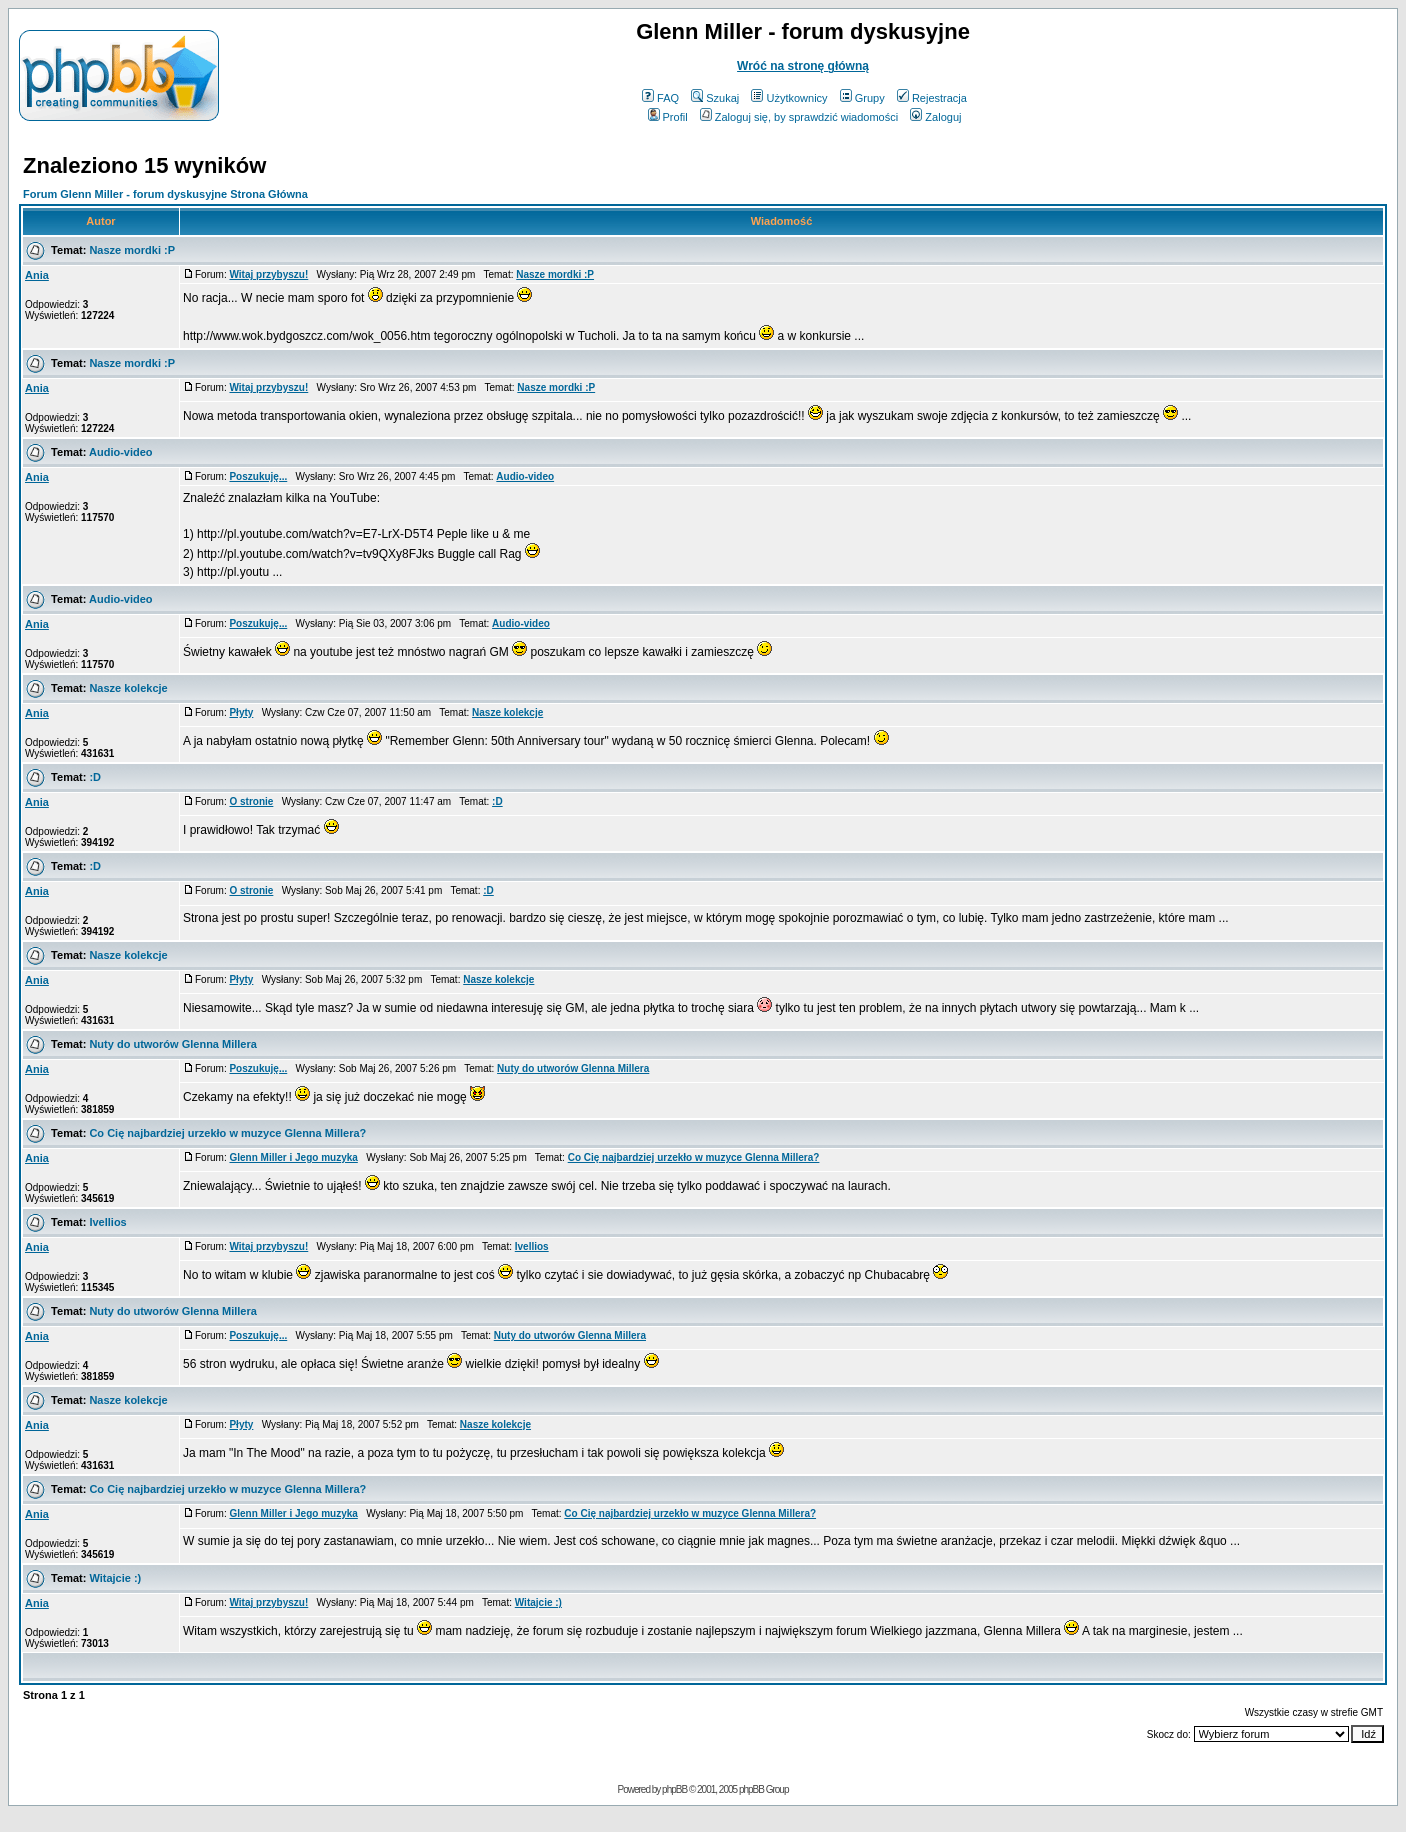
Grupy (862, 98)
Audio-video (121, 452)
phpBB (674, 1789)
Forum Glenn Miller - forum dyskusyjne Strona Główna (165, 194)
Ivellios (107, 1222)
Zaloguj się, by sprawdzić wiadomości (799, 117)
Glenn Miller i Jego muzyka (293, 1157)
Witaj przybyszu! (268, 274)
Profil (668, 117)
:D (95, 777)
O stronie (251, 801)
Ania (37, 275)
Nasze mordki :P (132, 250)
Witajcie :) (115, 1578)
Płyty (241, 712)
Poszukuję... (258, 476)
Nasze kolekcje (128, 688)
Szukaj (715, 98)
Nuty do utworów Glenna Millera (172, 1044)
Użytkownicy (789, 98)
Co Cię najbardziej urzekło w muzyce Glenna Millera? (227, 1133)
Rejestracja (932, 98)
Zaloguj (935, 117)
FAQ (660, 98)
